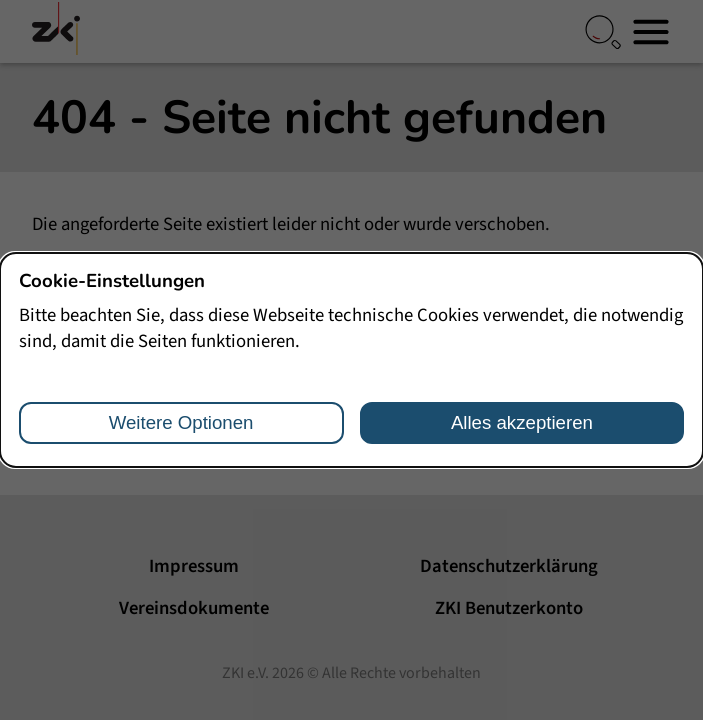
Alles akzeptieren (522, 422)
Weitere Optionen (181, 422)
